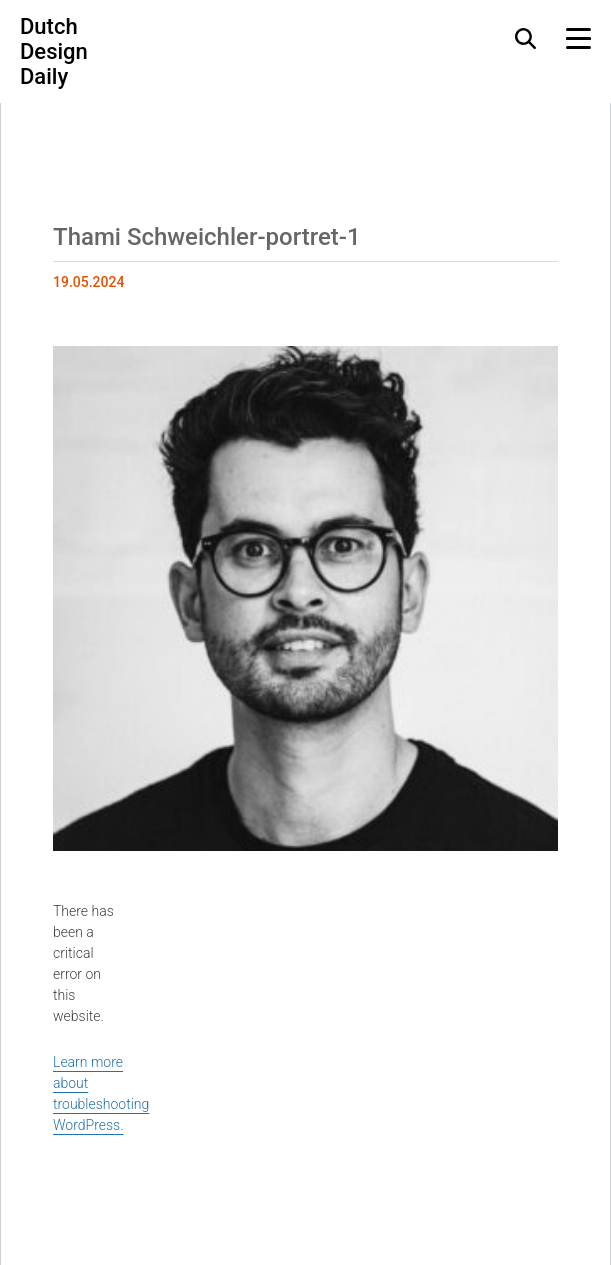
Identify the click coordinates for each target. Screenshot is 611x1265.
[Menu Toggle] (578, 38)
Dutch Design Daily (54, 51)
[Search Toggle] (525, 38)
